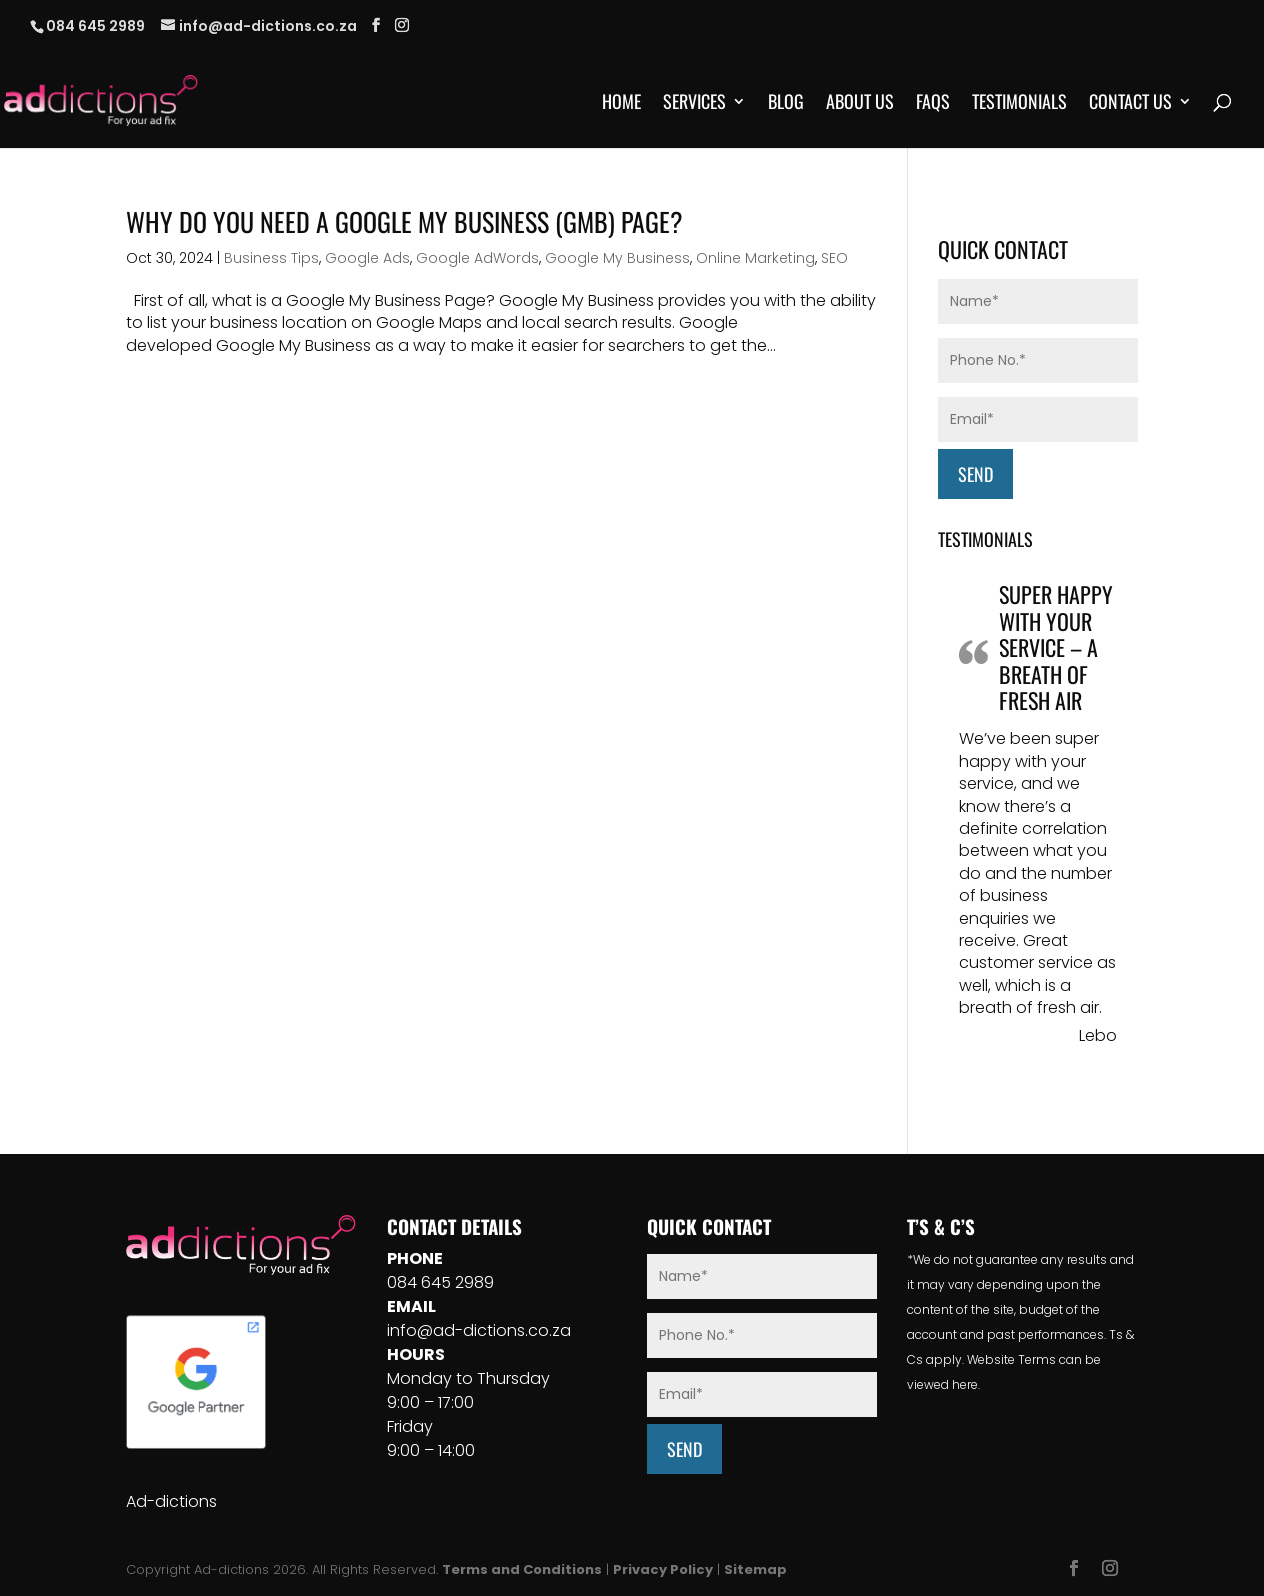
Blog (786, 104)
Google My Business (617, 258)
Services (694, 104)
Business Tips (271, 258)
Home (621, 104)
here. (966, 1384)
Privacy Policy (663, 1569)
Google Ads (367, 258)
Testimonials (1019, 104)
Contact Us (1130, 104)
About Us (860, 104)
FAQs (933, 104)
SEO (834, 258)
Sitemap (755, 1569)
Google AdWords (477, 258)
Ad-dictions (171, 1501)
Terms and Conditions (522, 1569)
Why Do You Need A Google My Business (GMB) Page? (404, 221)
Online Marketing (755, 258)
